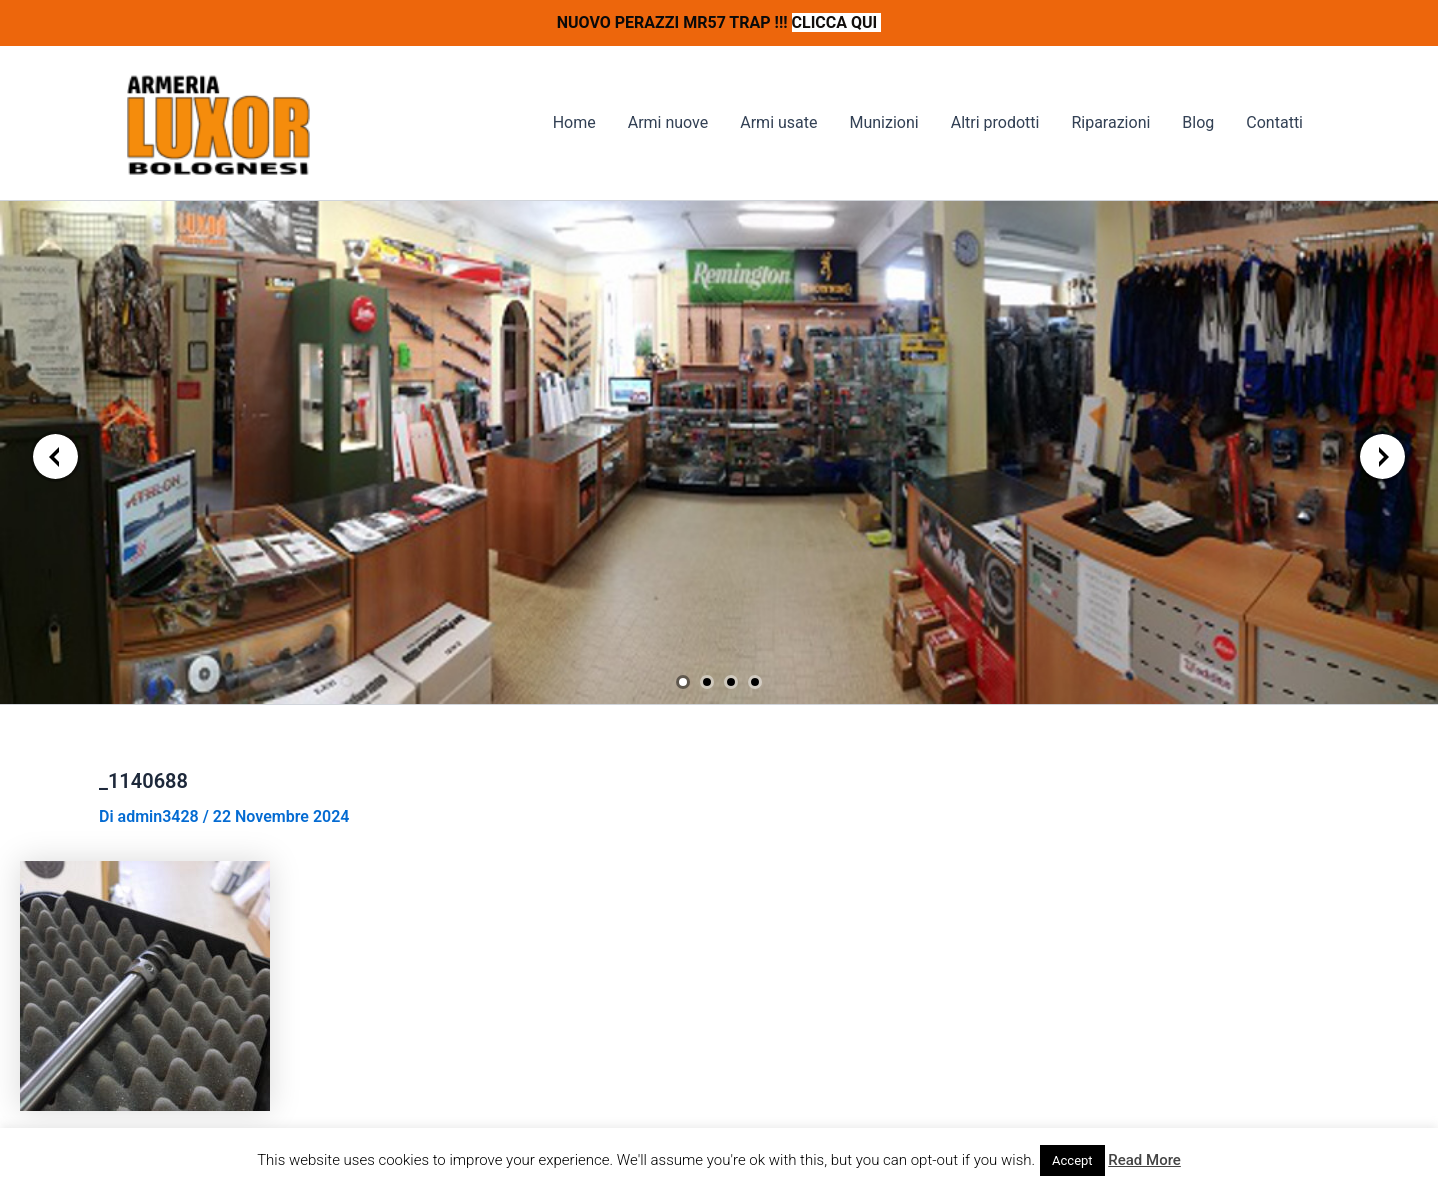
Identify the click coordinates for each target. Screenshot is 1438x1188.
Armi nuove (668, 122)
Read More (1144, 1160)
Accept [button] (1072, 1160)
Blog (1198, 122)
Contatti (1274, 122)
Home (574, 122)
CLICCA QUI (837, 22)
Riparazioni (1110, 122)
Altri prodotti (995, 122)
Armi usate (778, 122)
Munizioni (883, 122)
